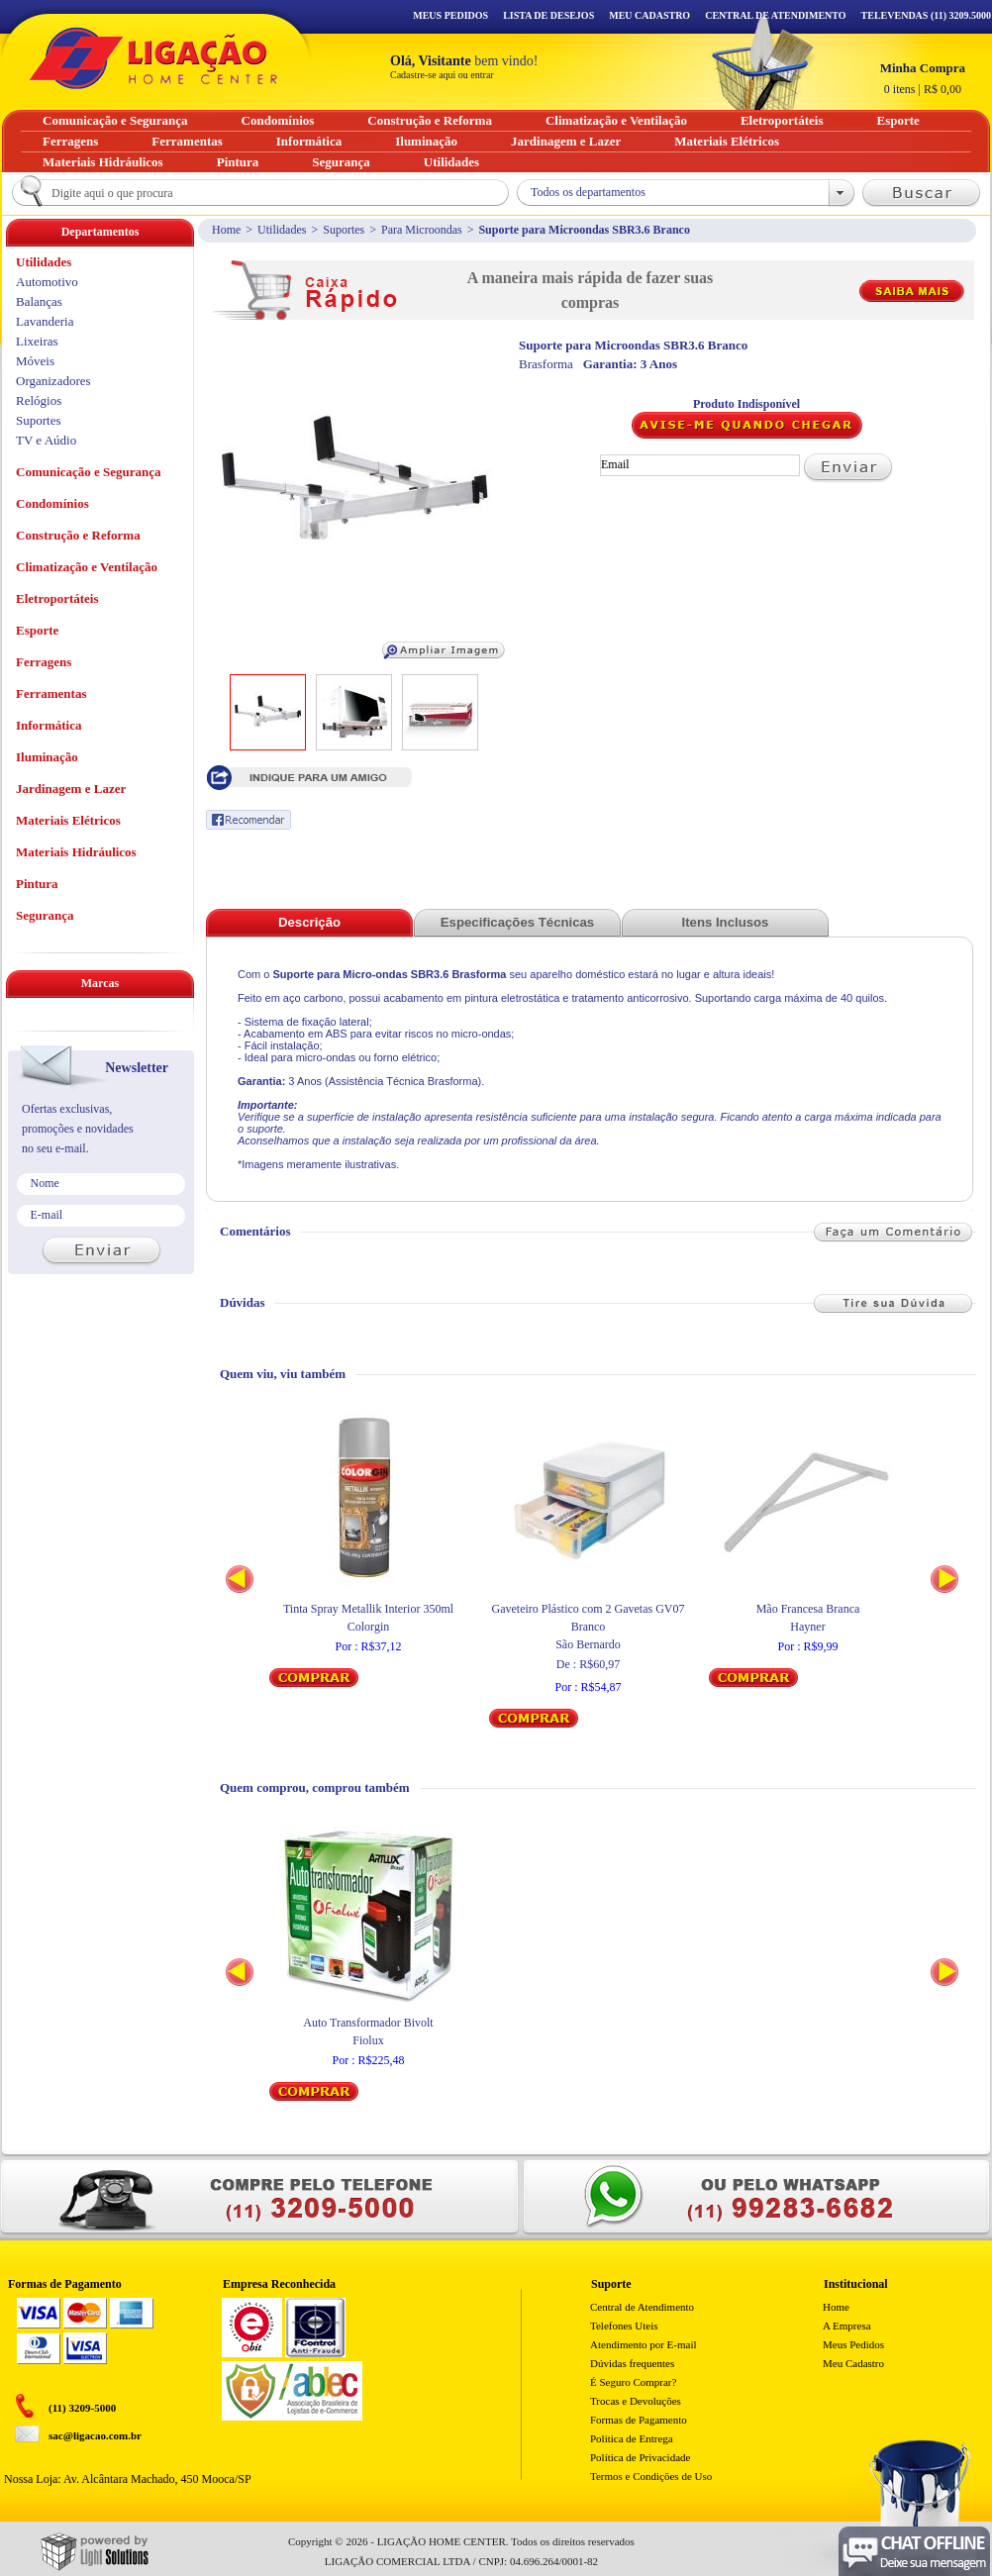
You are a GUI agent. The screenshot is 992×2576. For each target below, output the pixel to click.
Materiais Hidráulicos (76, 851)
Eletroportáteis (57, 598)
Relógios (38, 400)
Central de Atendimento (642, 2307)
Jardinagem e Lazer (71, 788)
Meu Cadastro (649, 15)
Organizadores (53, 380)
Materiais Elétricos (68, 820)
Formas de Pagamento (638, 2420)
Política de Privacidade (640, 2457)
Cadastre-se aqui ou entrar (442, 74)
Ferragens (43, 661)
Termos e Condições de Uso (651, 2476)
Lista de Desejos (548, 15)
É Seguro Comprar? (633, 2382)
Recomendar (248, 820)
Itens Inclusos (725, 922)
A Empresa (847, 2325)
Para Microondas (421, 230)
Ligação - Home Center (153, 58)
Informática (48, 725)
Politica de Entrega (631, 2438)
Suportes (343, 230)
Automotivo (47, 281)
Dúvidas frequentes (632, 2363)
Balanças (39, 301)
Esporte (37, 630)
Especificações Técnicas (517, 922)
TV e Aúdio (46, 440)
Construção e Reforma (78, 535)
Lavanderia (44, 321)
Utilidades (281, 230)
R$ (922, 78)
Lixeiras (37, 341)
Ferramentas (51, 693)
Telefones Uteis (624, 2325)
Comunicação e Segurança (88, 471)
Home (226, 230)
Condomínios (52, 503)
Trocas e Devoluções (635, 2401)
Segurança (45, 915)
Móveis (35, 360)
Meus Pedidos (450, 15)
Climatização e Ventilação (86, 566)
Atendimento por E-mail (643, 2344)
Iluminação (47, 756)
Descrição (309, 922)
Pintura (37, 883)
